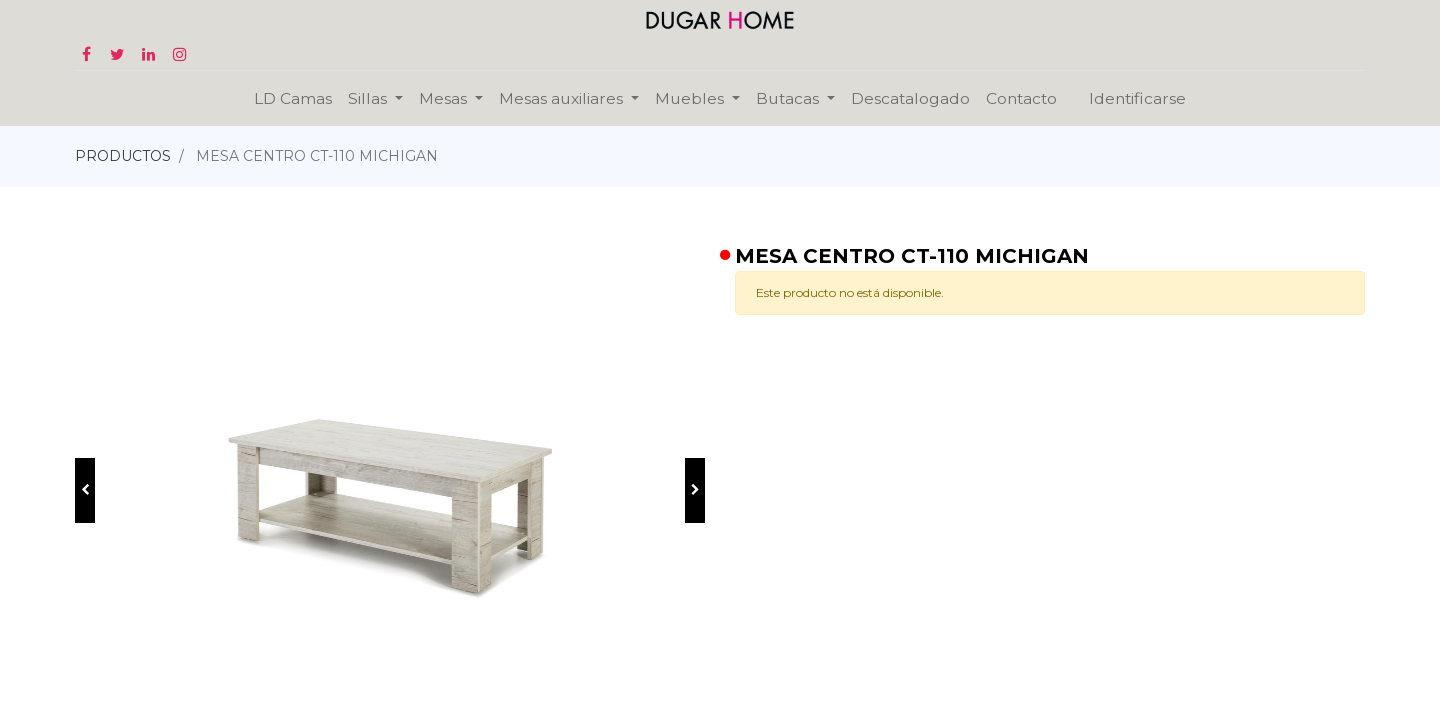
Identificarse (1137, 98)
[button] (85, 490)
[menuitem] (293, 98)
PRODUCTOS (123, 156)
